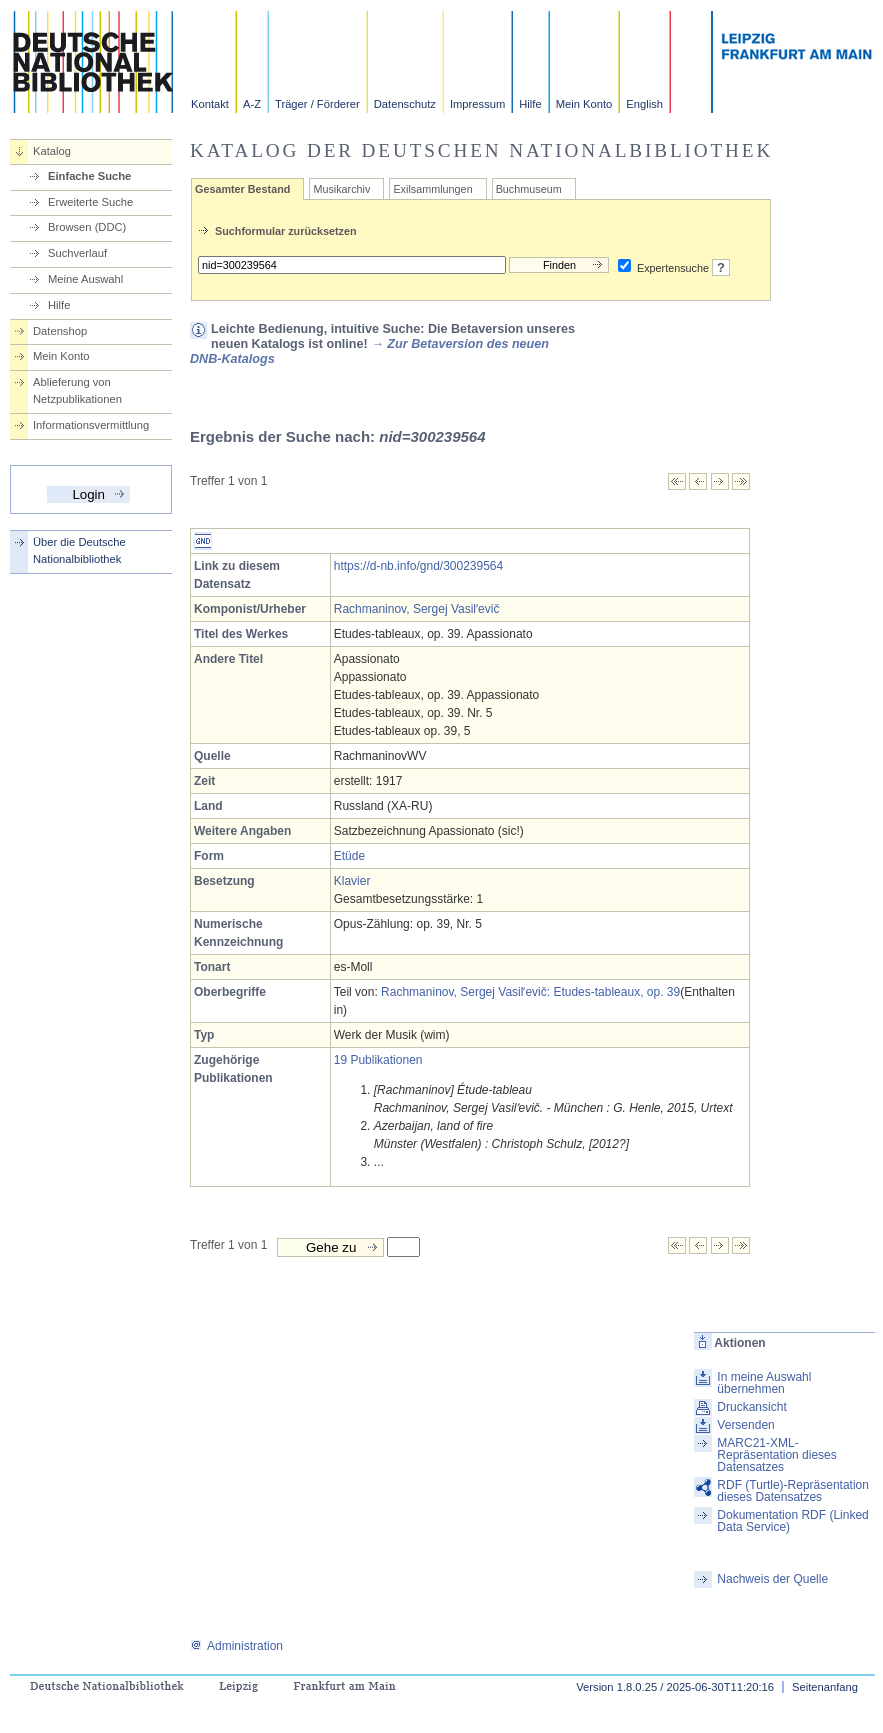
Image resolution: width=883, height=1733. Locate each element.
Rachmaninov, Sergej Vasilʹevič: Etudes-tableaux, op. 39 (530, 992)
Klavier (352, 881)
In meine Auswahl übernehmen (764, 1383)
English (644, 104)
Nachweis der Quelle (772, 1579)
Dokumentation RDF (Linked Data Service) (792, 1521)
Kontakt (210, 104)
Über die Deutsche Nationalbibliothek (79, 550)
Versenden (745, 1425)
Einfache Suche (89, 176)
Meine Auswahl (85, 279)
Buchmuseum (529, 189)
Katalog (52, 151)
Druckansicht (751, 1407)
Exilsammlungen (432, 189)
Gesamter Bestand (242, 189)
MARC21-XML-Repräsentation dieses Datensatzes (776, 1455)
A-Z (252, 104)
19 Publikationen (378, 1060)
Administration (236, 1646)
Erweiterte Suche (90, 202)
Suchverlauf (77, 253)
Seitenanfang (825, 1687)
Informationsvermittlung (91, 425)
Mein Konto (584, 104)
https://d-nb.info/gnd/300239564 (418, 566)
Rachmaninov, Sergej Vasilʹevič (417, 609)
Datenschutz (405, 104)
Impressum (477, 104)
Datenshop (60, 331)
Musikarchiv (341, 189)
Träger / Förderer (317, 104)
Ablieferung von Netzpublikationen (77, 390)
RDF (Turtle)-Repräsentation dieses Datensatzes (793, 1491)
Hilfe (530, 104)
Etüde (349, 856)
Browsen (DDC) (87, 227)
